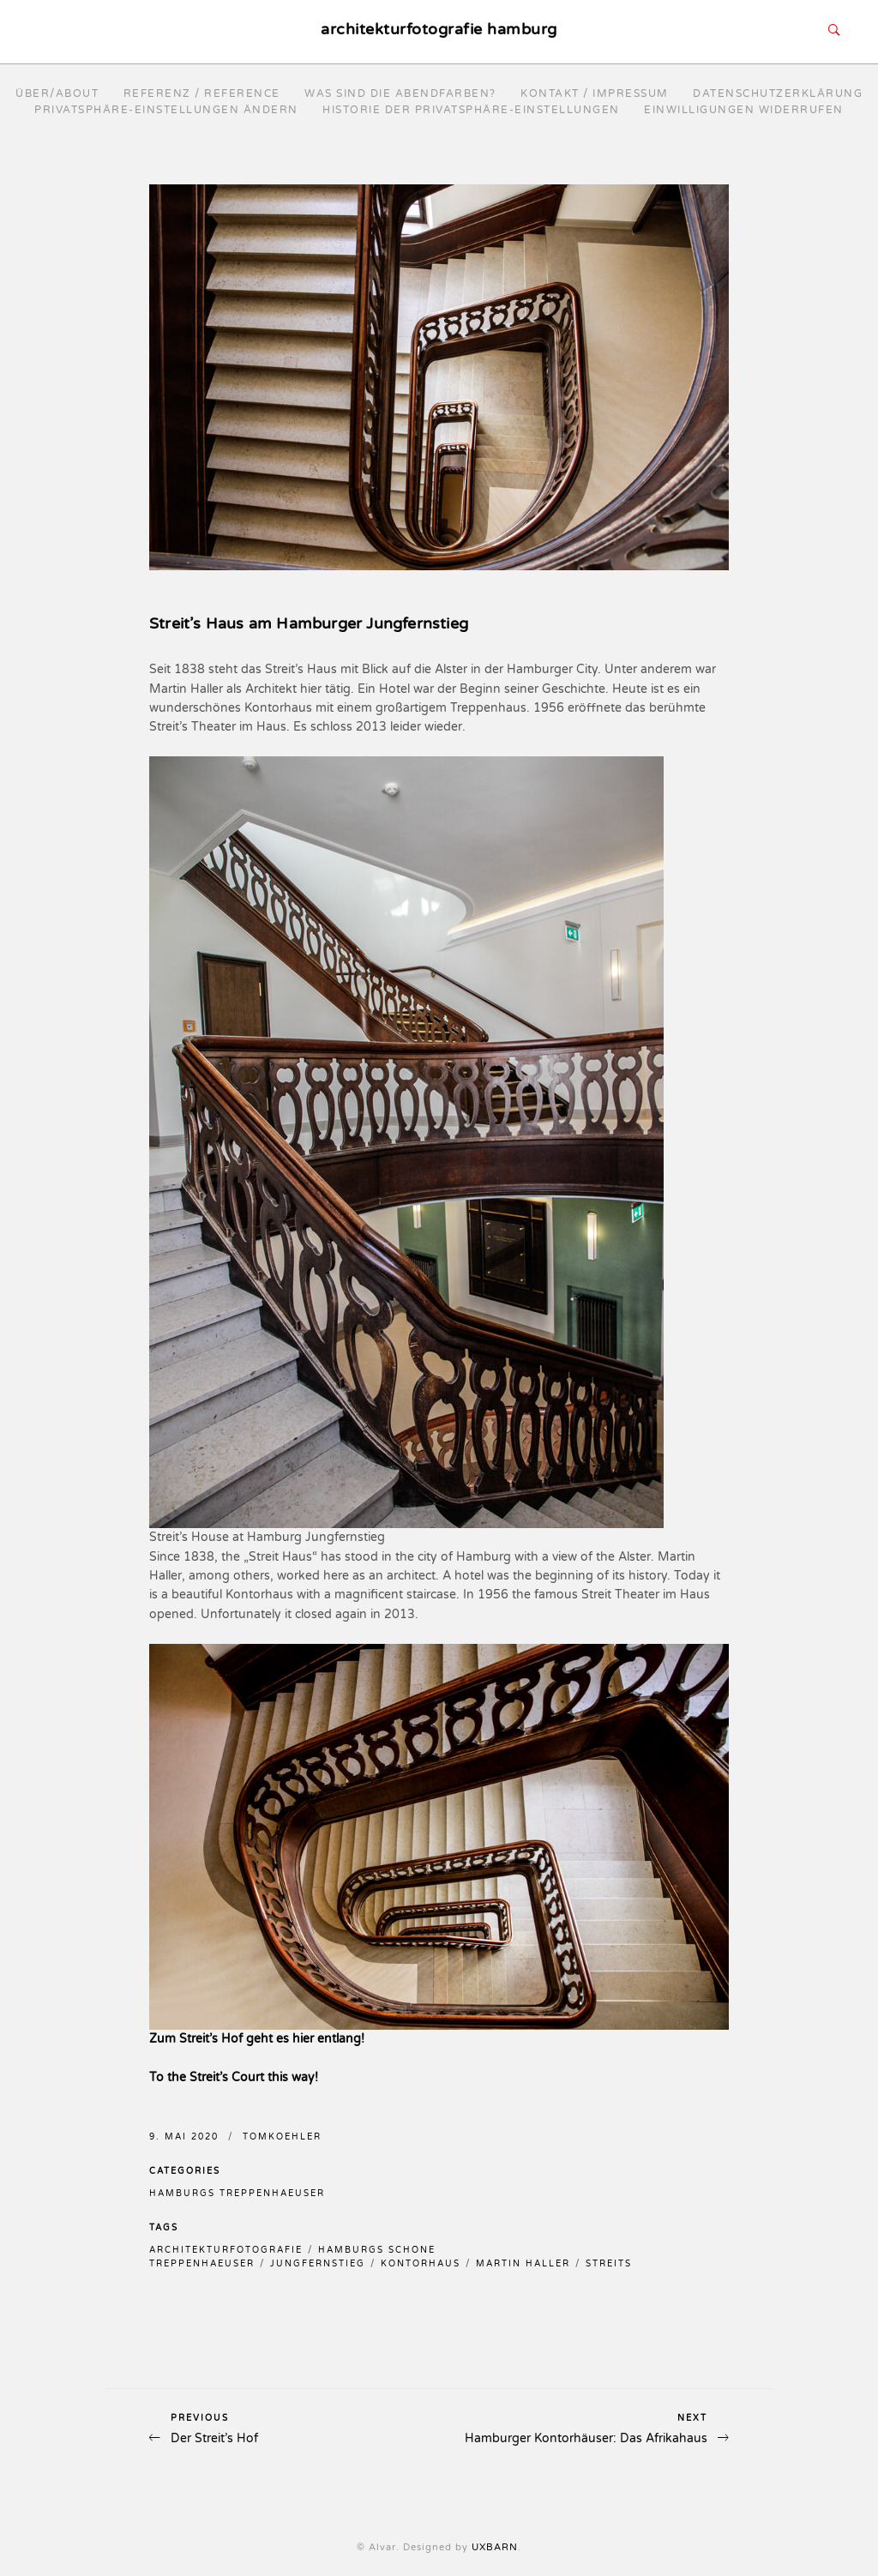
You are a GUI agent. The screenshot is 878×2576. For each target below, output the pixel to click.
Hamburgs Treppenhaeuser (237, 2193)
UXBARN (495, 2547)
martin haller (523, 2264)
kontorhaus (420, 2264)
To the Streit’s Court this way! (233, 2077)
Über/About (57, 93)
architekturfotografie (226, 2250)
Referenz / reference (201, 93)
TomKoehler (282, 2137)
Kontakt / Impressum (594, 93)
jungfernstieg (317, 2264)
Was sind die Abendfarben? (400, 93)
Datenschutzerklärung (778, 93)
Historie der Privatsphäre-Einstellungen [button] (471, 110)
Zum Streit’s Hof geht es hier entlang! (256, 2038)
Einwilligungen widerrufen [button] (744, 110)
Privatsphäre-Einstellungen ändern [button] (166, 110)
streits (609, 2264)
